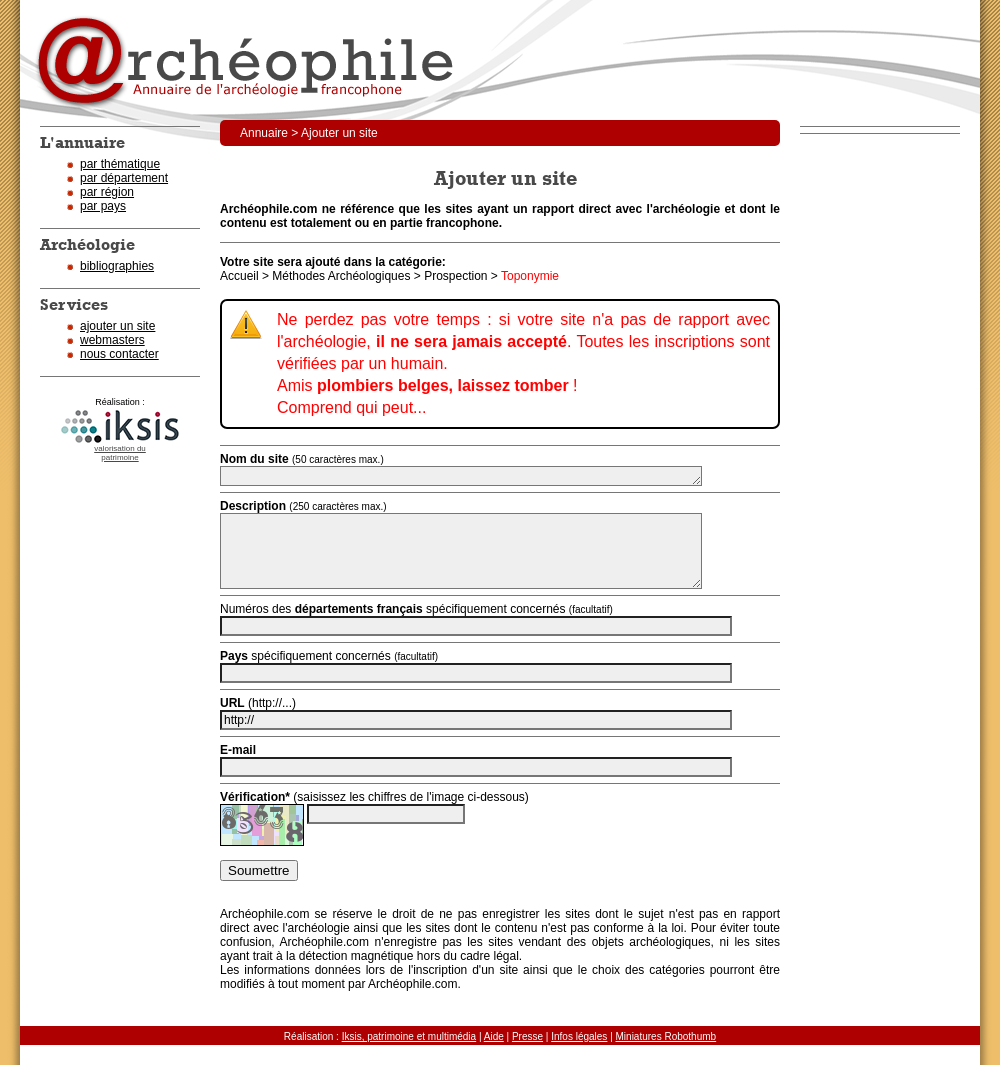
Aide (494, 1036)
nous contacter (119, 354)
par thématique (120, 164)
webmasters (112, 340)
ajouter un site (117, 326)
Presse (527, 1036)
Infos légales (579, 1036)
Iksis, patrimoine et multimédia (409, 1036)
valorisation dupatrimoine (120, 453)
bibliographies (117, 266)
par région (107, 192)
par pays (103, 206)
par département (124, 178)
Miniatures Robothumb (666, 1036)
